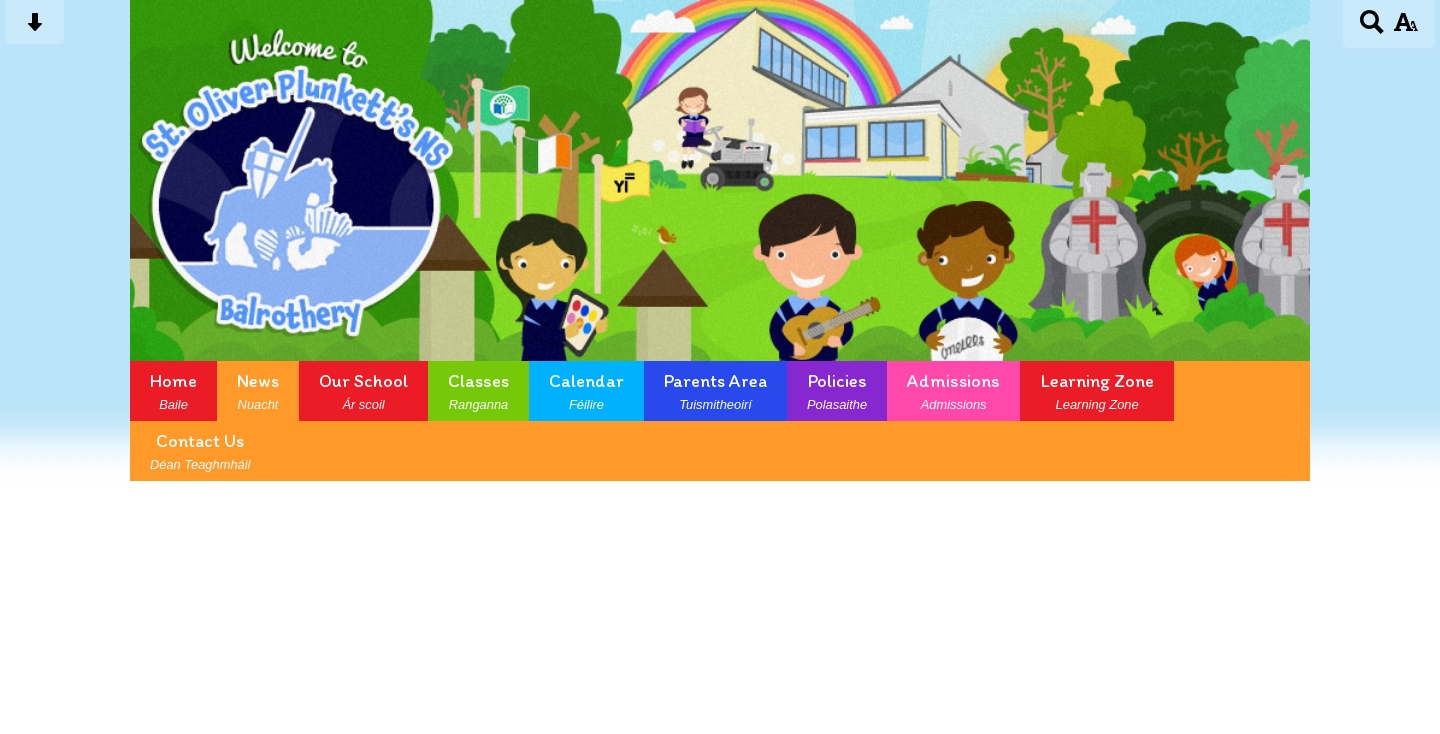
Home (173, 391)
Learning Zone (1097, 391)
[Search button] (1372, 28)
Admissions (953, 391)
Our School (363, 391)
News (258, 391)
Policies (837, 391)
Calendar (586, 391)
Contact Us (200, 451)
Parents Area (715, 391)
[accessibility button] (1405, 28)
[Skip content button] (34, 28)
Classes (478, 391)
